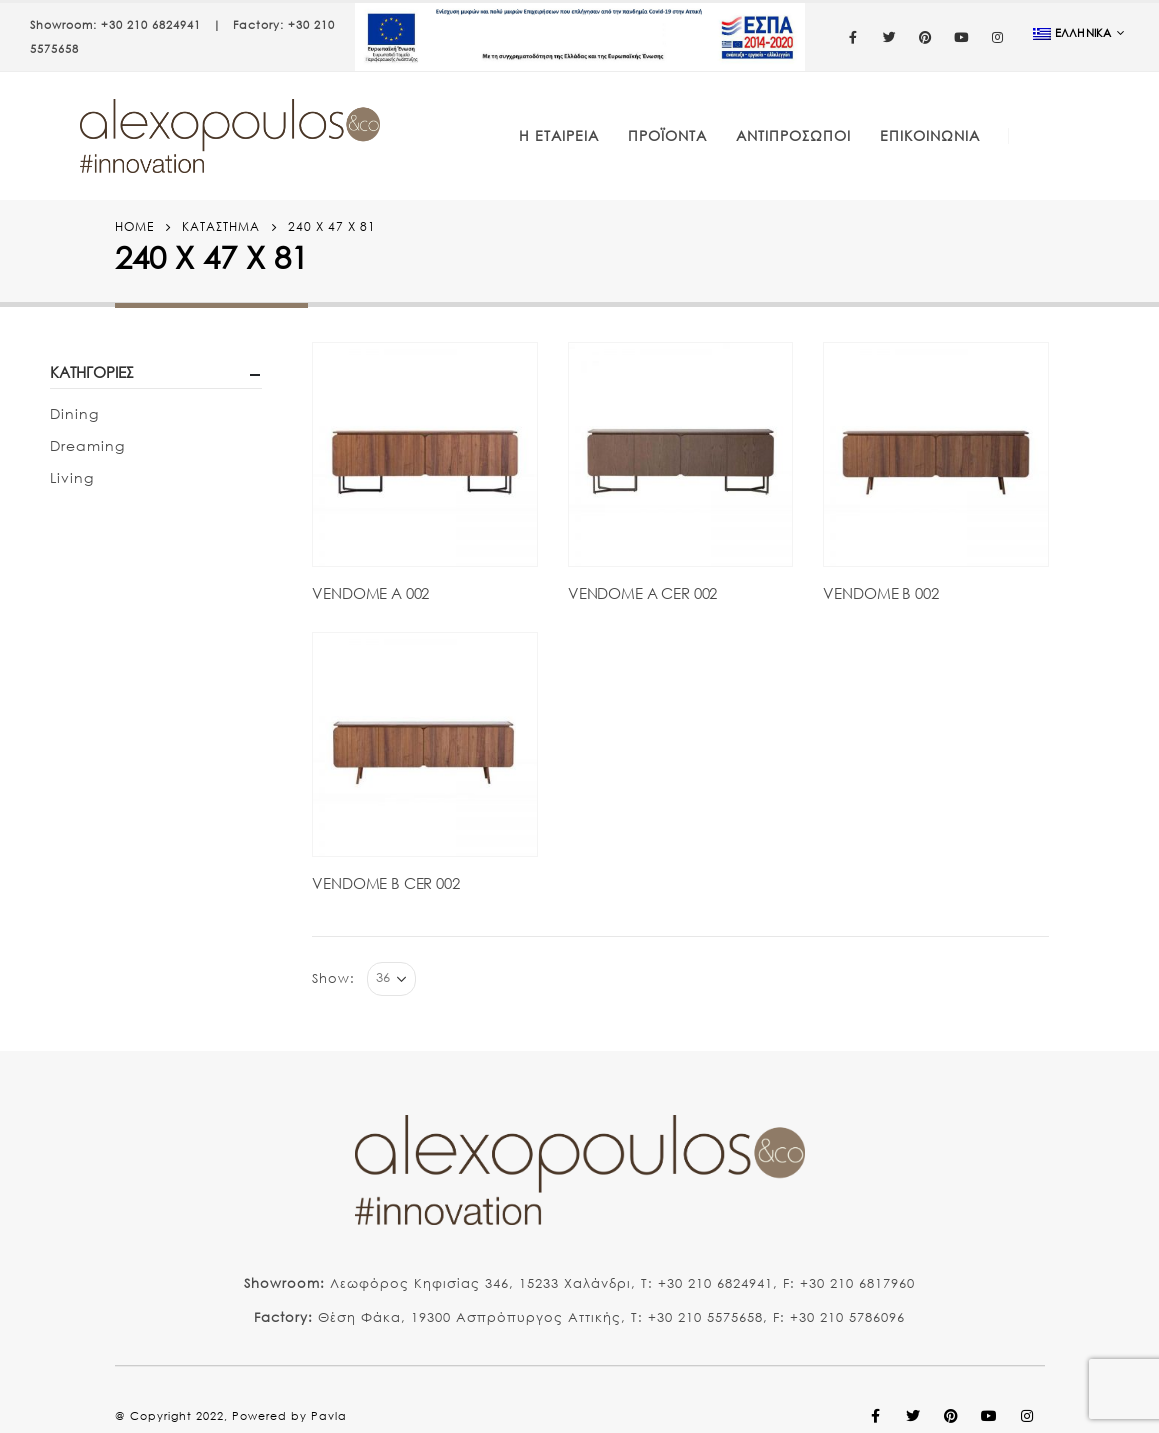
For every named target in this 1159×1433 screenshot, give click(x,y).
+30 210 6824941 (151, 25)
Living (72, 477)
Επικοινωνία (930, 135)
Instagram (1028, 1416)
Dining (74, 413)
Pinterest (952, 1416)
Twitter (914, 1416)
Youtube (990, 1416)
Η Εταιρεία (559, 135)
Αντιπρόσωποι (793, 135)
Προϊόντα (667, 135)
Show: (333, 978)
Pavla (329, 1416)
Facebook (876, 1416)
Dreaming (87, 445)
